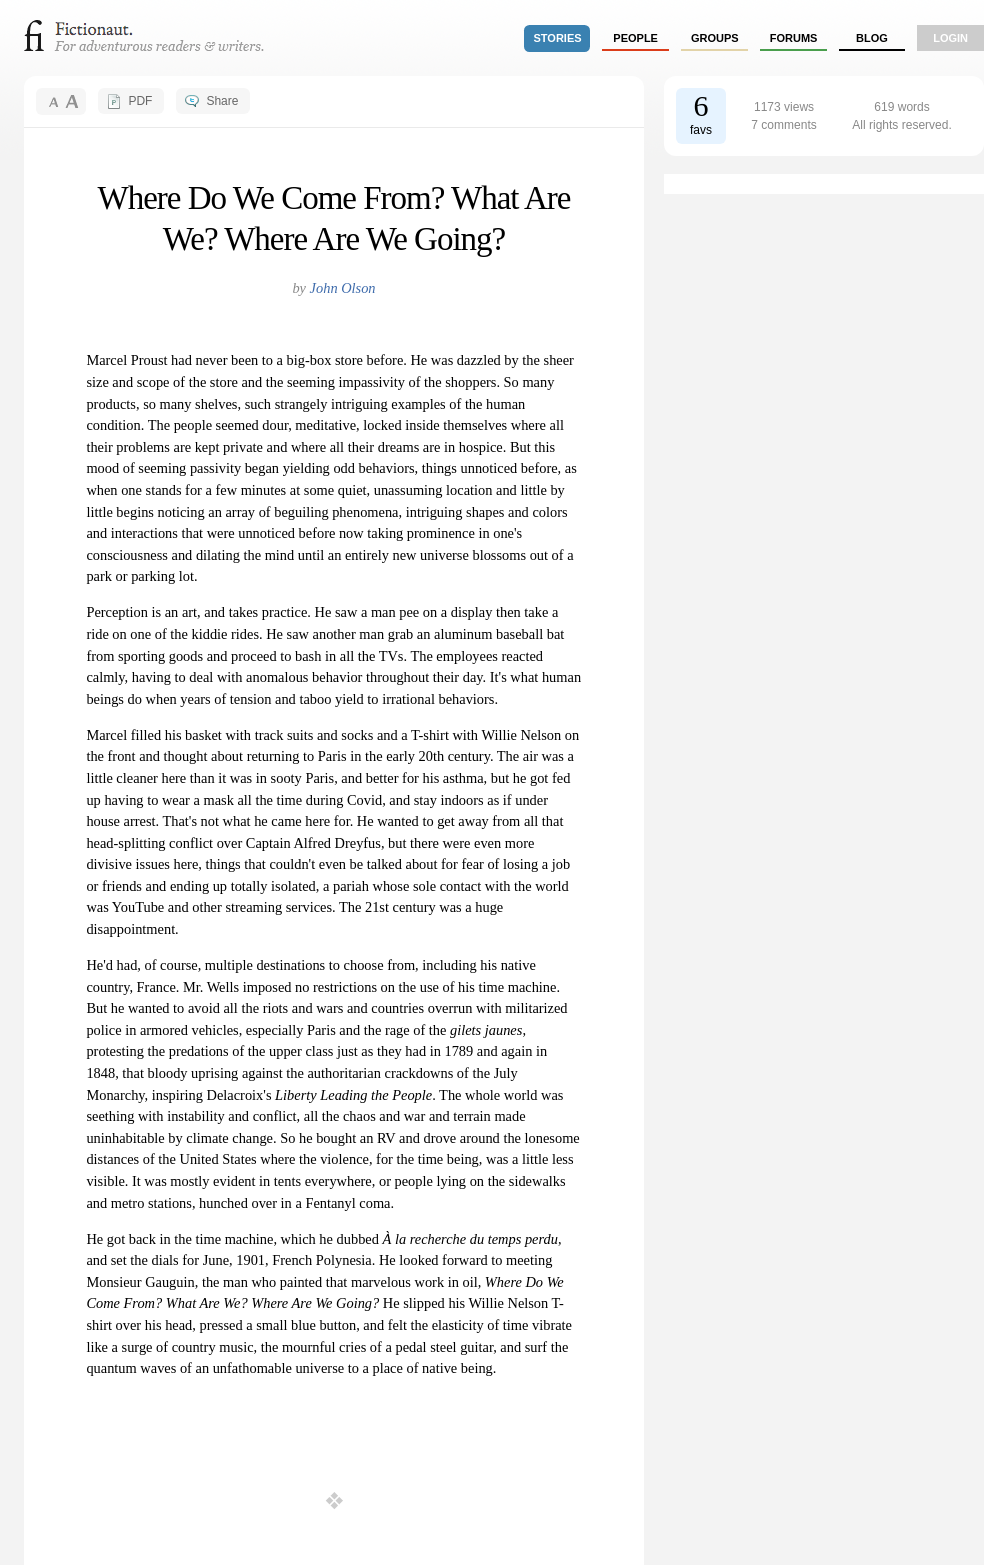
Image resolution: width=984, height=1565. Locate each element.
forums (794, 38)
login (950, 38)
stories (558, 38)
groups (715, 38)
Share (222, 101)
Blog (872, 38)
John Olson (343, 288)
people (635, 38)
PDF (140, 101)
